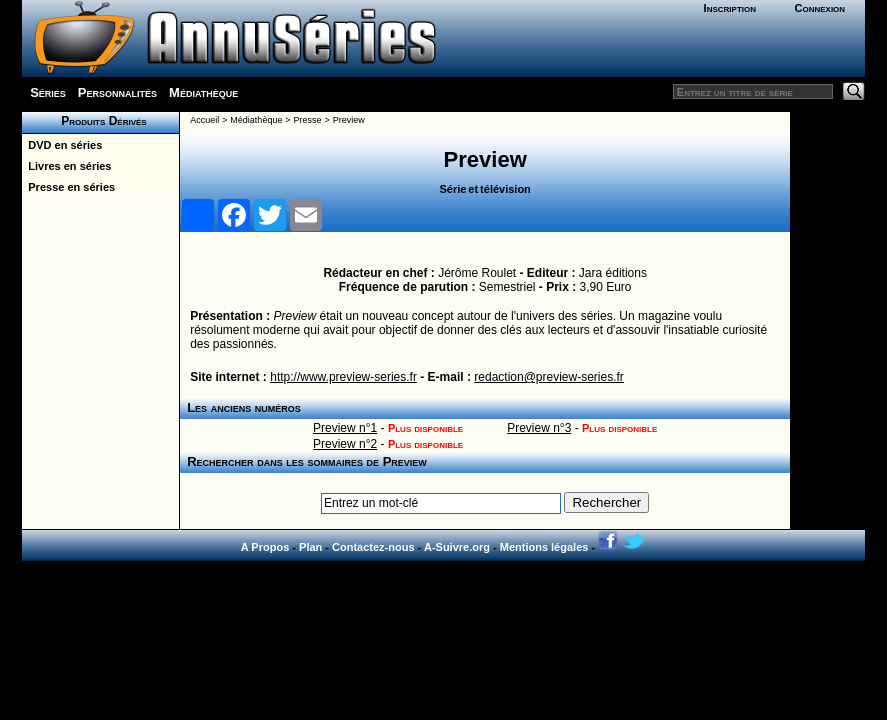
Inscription (730, 8)
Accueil (204, 120)
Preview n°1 (345, 428)
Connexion (820, 8)
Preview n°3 (539, 428)
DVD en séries (62, 145)
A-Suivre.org (457, 547)
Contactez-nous (373, 547)
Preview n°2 (345, 444)
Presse (308, 120)
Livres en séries (66, 166)
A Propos (265, 547)
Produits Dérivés (101, 121)
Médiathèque (203, 92)
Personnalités (117, 92)
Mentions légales (544, 547)
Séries (48, 92)
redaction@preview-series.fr (549, 377)
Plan (310, 547)
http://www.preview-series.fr (343, 377)
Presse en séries (68, 187)
